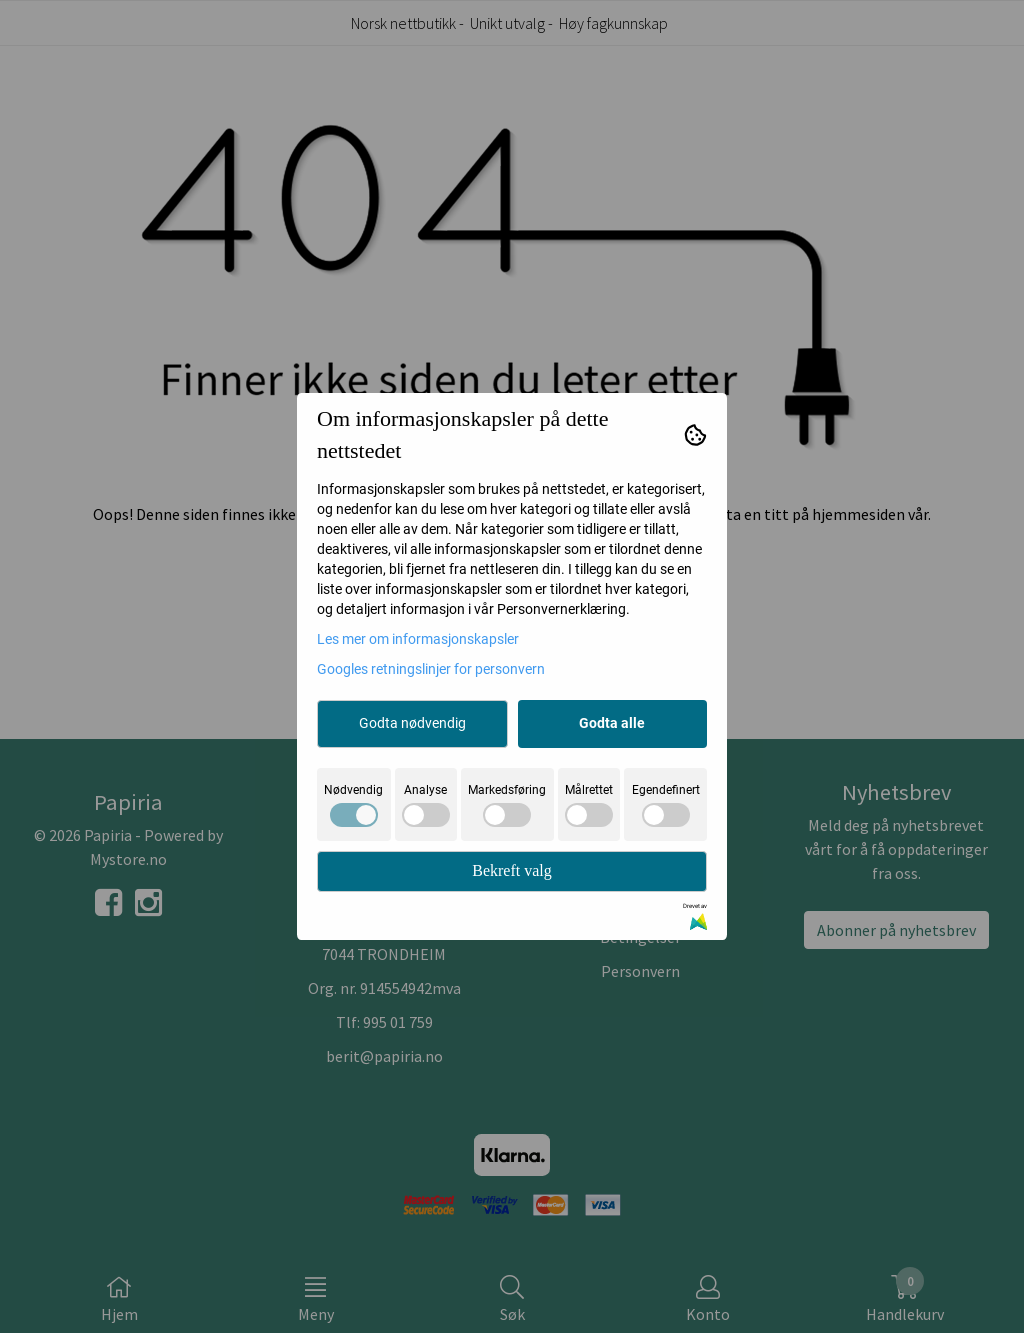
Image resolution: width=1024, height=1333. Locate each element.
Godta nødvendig (412, 723)
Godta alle (612, 723)
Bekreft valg (512, 870)
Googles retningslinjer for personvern (431, 669)
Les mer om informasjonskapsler (418, 639)
